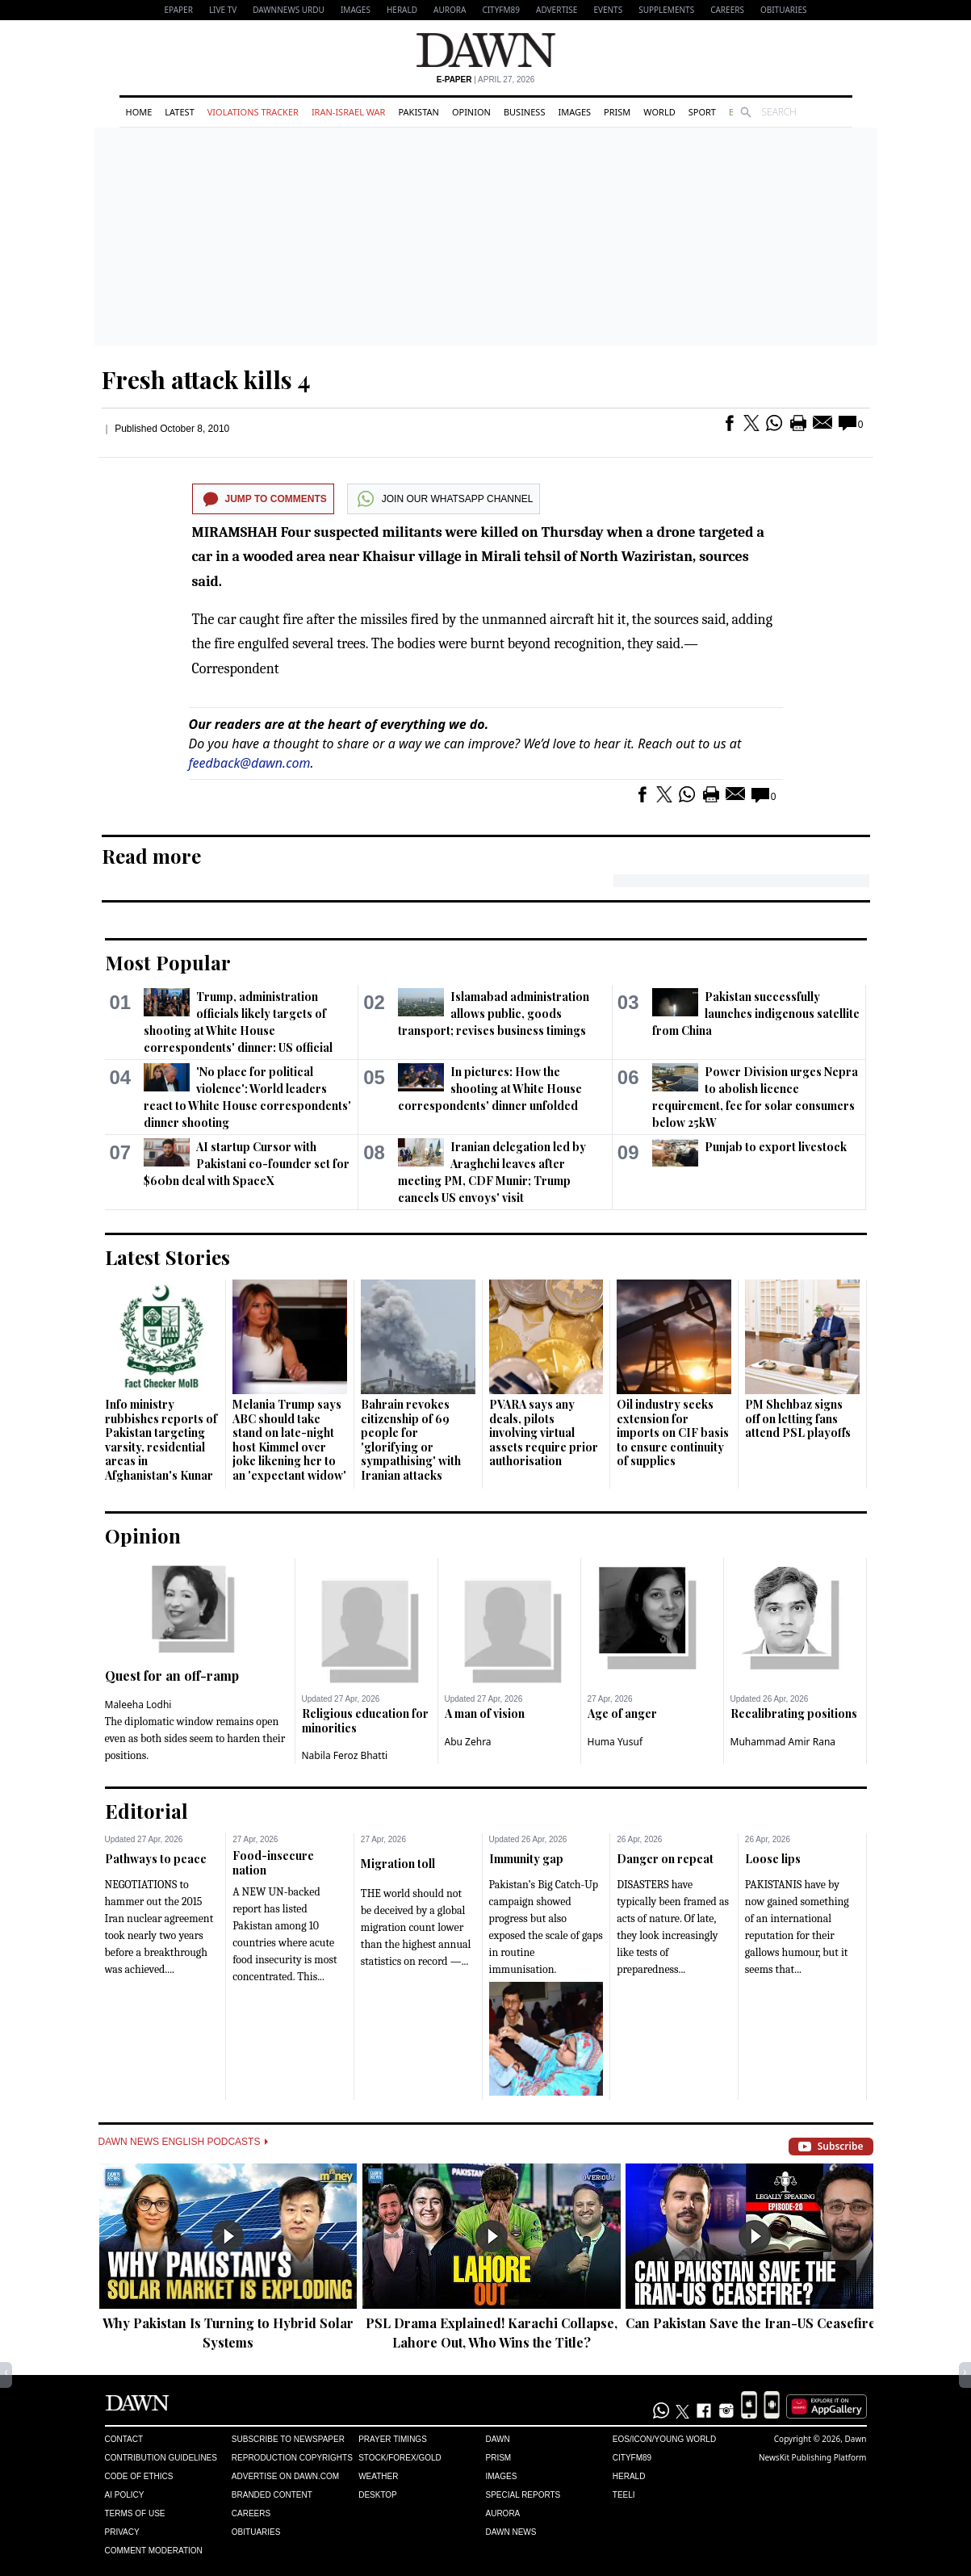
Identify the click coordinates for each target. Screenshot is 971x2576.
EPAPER (179, 9)
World (659, 112)
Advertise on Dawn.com (285, 2476)
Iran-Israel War (349, 112)
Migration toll (398, 1863)
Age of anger (622, 1713)
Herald (402, 9)
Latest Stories (167, 1257)
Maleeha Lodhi (138, 1704)
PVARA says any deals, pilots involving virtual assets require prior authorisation (543, 1432)
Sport (702, 112)
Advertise (556, 9)
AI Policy (124, 2494)
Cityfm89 (632, 2457)
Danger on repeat (665, 1858)
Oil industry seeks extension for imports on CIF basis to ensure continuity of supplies (673, 1432)
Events (607, 9)
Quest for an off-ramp (172, 1675)
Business (525, 112)
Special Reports (522, 2494)
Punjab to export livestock (776, 1146)
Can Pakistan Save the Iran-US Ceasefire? (754, 2322)
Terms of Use (135, 2513)
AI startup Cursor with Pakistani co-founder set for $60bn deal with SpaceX (246, 1163)
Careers (727, 9)
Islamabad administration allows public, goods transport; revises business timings (493, 1013)
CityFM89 (501, 9)
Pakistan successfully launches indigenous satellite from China (756, 1013)
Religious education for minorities (365, 1721)
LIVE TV (222, 9)
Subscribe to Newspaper (288, 2439)
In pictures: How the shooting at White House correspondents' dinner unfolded (490, 1088)
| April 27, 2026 (486, 79)
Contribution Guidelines (161, 2457)
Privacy (122, 2532)
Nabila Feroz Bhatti (345, 1755)
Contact (124, 2439)
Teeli (624, 2494)
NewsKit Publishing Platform (813, 2457)
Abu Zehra (468, 1742)
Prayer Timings (392, 2439)
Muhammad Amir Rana (783, 1742)
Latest (179, 112)
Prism (617, 112)
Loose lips (773, 1858)
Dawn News (510, 2532)
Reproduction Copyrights (292, 2457)
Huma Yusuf (615, 1742)
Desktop (377, 2494)
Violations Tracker (253, 112)
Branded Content (272, 2494)
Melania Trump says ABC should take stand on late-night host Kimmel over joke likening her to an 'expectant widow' (289, 1440)
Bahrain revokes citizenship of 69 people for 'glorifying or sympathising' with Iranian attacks (411, 1440)
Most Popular (168, 962)
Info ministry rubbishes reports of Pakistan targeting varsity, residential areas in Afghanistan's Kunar (161, 1440)
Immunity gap (526, 1858)
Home (139, 112)
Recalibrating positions (793, 1713)
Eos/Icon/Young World (664, 2439)
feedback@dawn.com (250, 763)
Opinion (471, 112)
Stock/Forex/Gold (400, 2457)
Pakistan (418, 112)
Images (355, 9)
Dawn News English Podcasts (183, 2141)
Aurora (449, 9)
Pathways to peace (156, 1858)
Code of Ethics (139, 2476)
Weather (378, 2476)
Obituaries (783, 9)
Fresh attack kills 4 (206, 379)
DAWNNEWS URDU (288, 9)
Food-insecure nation (273, 1863)
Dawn (497, 2439)
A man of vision (485, 1713)
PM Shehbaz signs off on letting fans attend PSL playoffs (798, 1418)
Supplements (666, 9)
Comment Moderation (154, 2550)
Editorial (146, 1811)
